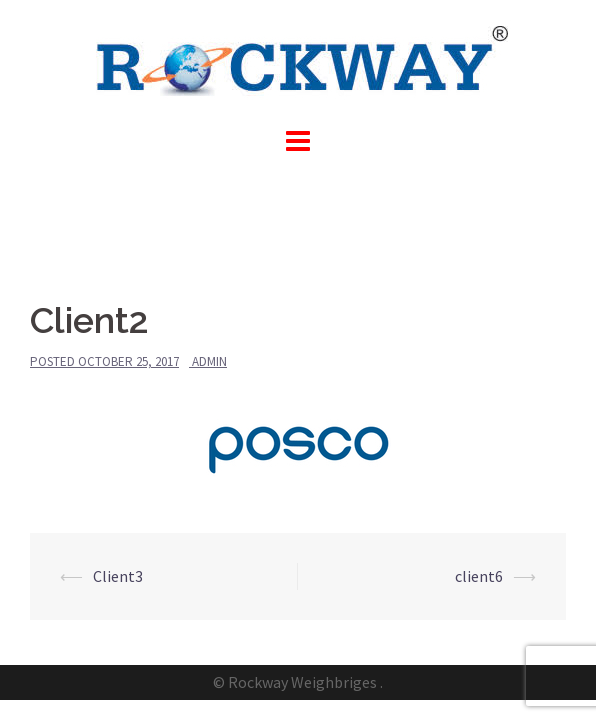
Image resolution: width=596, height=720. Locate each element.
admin (209, 361)
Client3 (118, 576)
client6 (479, 576)
